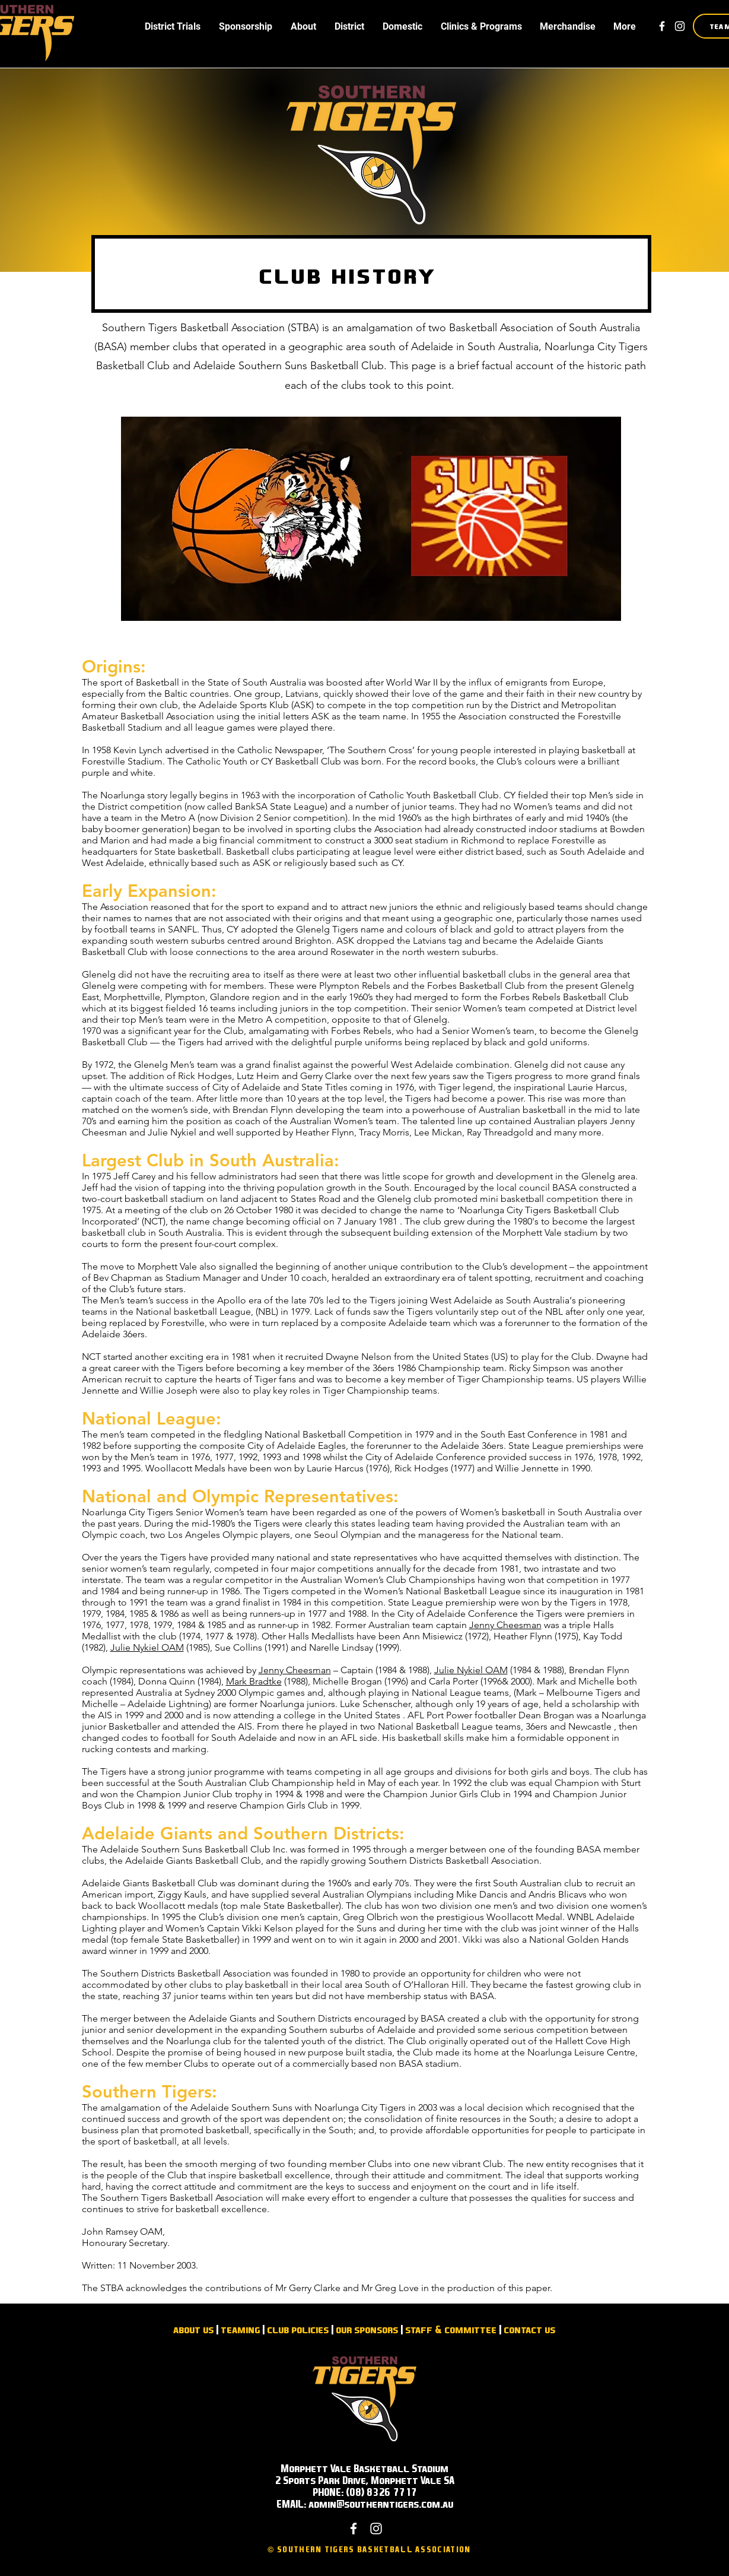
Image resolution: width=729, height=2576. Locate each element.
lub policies (300, 2329)
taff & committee (453, 2329)
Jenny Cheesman (505, 1624)
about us (193, 2329)
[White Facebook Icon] (661, 26)
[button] (173, 26)
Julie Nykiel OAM (147, 1647)
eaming (243, 2329)
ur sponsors (369, 2329)
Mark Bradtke (254, 1681)
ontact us (532, 2329)
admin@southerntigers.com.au (380, 2504)
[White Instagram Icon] (679, 26)
